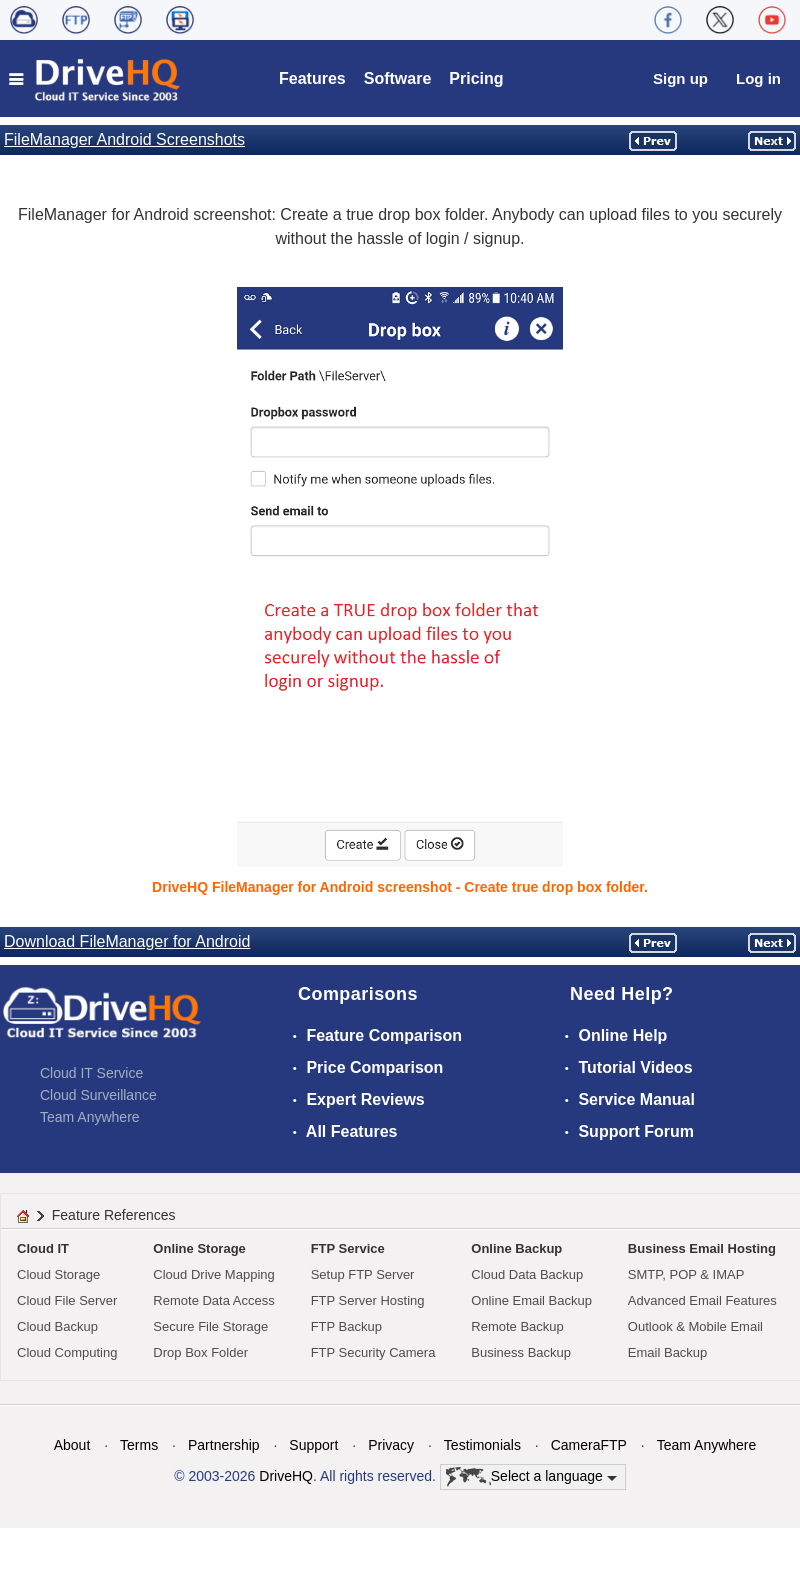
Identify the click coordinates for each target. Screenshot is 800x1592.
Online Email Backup (531, 1300)
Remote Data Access (213, 1300)
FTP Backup (346, 1326)
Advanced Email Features (702, 1300)
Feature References (114, 1215)
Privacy (391, 1445)
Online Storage (199, 1248)
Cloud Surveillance (98, 1095)
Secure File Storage (210, 1326)
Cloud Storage (58, 1274)
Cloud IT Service (91, 1073)
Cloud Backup (57, 1326)
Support (313, 1445)
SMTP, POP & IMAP (686, 1274)
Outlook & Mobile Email (695, 1326)
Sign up (680, 78)
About (72, 1445)
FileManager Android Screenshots (124, 139)
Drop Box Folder (200, 1352)
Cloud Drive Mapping (213, 1274)
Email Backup (667, 1352)
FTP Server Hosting (368, 1300)
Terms (139, 1445)
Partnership (224, 1445)
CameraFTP (589, 1445)
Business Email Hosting (702, 1248)
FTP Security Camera (373, 1352)
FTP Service (348, 1248)
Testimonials (482, 1445)
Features (312, 78)
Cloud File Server (67, 1300)
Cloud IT (43, 1248)
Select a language (531, 1477)
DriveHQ (286, 1476)
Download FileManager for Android (127, 941)
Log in (758, 78)
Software (398, 78)
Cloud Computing (67, 1352)
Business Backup (521, 1352)
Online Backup (516, 1248)
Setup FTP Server (363, 1274)
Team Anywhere (90, 1117)
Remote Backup (517, 1326)
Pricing (476, 78)
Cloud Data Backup (527, 1274)
